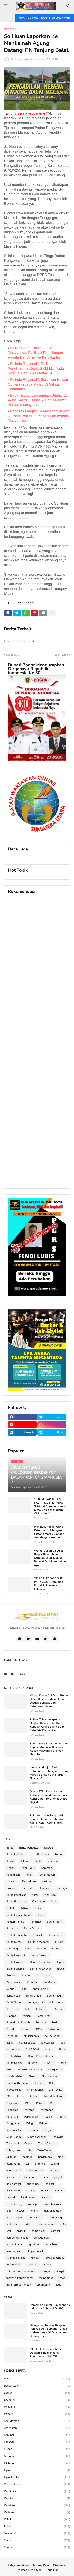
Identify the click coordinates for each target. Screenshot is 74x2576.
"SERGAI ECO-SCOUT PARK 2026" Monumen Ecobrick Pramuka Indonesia (48, 1584)
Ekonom (11, 1975)
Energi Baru (55, 2069)
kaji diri (59, 2190)
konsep (32, 2204)
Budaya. (33, 2063)
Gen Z (32, 2076)
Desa (63, 2063)
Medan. (59, 2009)
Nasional (46, 1881)
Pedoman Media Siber (29, 2570)
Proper (24, 2029)
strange (45, 2271)
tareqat (59, 2271)
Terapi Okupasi (47, 2143)
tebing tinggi (46, 2278)
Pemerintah (44, 2016)
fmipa (44, 2177)
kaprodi (10, 2197)
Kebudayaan (13, 1982)
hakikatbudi (13, 2190)
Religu (43, 2123)
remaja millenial (54, 2258)
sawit (47, 2264)
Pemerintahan (46, 1875)
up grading (43, 2285)
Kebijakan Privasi (18, 2565)
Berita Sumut (14, 1942)
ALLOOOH (32, 2049)
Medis (20, 2096)
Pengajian (12, 2110)
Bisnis (61, 1969)
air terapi (11, 2157)
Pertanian (12, 1928)
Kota (27, 2009)
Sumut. (56, 1948)
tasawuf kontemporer (19, 2278)
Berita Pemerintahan (18, 1915)
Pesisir (48, 2117)
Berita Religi (54, 1996)
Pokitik (56, 2022)
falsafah (54, 2170)
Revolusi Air (13, 2130)
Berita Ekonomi (15, 1955)
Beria (28, 1948)
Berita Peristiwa (25, 602)
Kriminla (32, 1982)
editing (55, 2164)
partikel (55, 2231)
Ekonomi (11, 1888)
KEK (8, 2096)
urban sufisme (15, 1969)
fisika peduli (28, 2177)
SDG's (38, 2029)
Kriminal (53, 1861)
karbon (46, 2197)
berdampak (45, 2157)
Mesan (34, 2096)
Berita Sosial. (14, 2063)
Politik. (62, 2117)
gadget (57, 2177)
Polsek (10, 2029)
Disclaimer (59, 2565)
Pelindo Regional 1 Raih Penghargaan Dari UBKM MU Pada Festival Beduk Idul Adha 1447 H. (36, 368)
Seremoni (47, 1868)
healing (30, 2190)
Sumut (58, 1854)
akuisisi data (31, 2036)
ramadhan (51, 2244)
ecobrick (40, 2164)
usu (62, 2043)
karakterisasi (28, 2197)
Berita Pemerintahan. (40, 2056)
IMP (51, 2083)
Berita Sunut (14, 2002)
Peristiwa (43, 1854)
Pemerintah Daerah (18, 2022)
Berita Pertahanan (41, 1969)
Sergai (47, 2130)
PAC (27, 2103)
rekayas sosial (34, 2251)
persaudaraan (42, 2238)
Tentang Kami (41, 2565)
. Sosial (10, 1881)
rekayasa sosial (15, 2258)
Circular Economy (53, 2002)
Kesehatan (38, 1901)
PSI (52, 2103)
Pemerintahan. (15, 1922)
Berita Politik (54, 1922)
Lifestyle (28, 1888)
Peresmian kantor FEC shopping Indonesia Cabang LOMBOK (50, 2306)
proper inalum (14, 2244)
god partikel (13, 2184)
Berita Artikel (14, 2056)
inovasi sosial (26, 2043)
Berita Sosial (55, 1935)
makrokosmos (52, 2211)
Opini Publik (27, 1868)
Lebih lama (61, 655)
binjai (61, 2157)
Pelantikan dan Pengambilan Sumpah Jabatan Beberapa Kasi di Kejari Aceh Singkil (48, 1819)
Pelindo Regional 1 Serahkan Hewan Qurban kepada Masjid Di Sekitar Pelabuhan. (38, 384)
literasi (21, 2211)
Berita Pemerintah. (17, 1935)
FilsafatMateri (14, 2076)
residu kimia (13, 2264)
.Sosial (38, 1908)
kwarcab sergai (51, 2204)
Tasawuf (57, 2137)
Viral (35, 1895)
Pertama (41, 2022)
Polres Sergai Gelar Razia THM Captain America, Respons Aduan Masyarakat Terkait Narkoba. (49, 1749)
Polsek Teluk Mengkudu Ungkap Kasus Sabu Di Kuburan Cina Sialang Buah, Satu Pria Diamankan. (47, 1725)
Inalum (26, 1975)
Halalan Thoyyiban (17, 2083)
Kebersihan (43, 1975)
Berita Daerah (32, 1928)
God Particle (49, 2076)
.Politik (10, 1908)
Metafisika (49, 1982)
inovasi (45, 2190)
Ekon (9, 2069)
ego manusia (14, 2170)
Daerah (48, 1848)
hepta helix (13, 1996)
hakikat (49, 2184)
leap (8, 2211)
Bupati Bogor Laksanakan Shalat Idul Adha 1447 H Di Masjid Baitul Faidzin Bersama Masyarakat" (38, 400)
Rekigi (29, 2123)
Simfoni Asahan (37, 2137)
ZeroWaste (44, 2150)
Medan (10, 1868)
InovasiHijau (13, 2090)
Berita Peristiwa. (16, 1901)
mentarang (55, 2217)
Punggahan (13, 2123)
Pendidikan (13, 1875)
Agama (49, 2049)
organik (21, 2231)
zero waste (13, 2049)
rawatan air (13, 2251)
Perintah (29, 2110)
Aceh (54, 1901)
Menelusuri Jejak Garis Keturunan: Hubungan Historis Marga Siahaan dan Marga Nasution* (49, 1532)
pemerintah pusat (17, 2238)
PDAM (40, 2103)
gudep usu (33, 2184)
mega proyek (14, 2217)
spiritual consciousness (20, 2271)
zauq (58, 2285)
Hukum (24, 1861)
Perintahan (46, 2110)
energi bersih (41, 1989)
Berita (9, 1848)
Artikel (24, 1908)
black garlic (13, 2164)
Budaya (32, 2002)
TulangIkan (13, 2150)
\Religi (23, 1989)
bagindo (28, 2157)
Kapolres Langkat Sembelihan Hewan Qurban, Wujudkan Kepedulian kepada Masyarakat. (38, 416)
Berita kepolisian (16, 1895)
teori (62, 2278)
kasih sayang (14, 2204)
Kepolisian (12, 2009)
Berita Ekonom (15, 1962)
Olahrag (11, 2016)
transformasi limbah (18, 2285)
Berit (62, 2049)
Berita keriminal (15, 1854)
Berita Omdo (33, 1996)
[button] (5, 6)
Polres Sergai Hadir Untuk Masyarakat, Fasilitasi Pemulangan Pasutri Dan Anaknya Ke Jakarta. (35, 352)
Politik (38, 1861)
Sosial (10, 1861)
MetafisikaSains (53, 2096)
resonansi (32, 2264)
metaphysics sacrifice (19, 2224)
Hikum (59, 1942)
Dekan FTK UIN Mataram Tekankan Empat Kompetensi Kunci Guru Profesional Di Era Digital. (48, 1797)
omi (8, 2231)
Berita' (41, 1915)
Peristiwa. (12, 2117)
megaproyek (35, 2217)
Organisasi (12, 2103)
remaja (35, 2258)
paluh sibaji (38, 2231)
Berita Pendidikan (40, 1962)
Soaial (38, 1935)
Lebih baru (12, 655)
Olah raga (50, 1895)
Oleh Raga (12, 1948)
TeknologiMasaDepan (19, 2143)
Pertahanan (31, 2117)
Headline (44, 1888)
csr (27, 2164)
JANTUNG (55, 2090)
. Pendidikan (28, 1881)
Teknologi (12, 2036)
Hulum (39, 2083)
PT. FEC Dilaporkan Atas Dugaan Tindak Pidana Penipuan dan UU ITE (45, 2352)
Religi (28, 1875)
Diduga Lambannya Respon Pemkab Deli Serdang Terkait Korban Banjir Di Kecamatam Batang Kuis (48, 2331)
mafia (34, 2211)
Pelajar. (26, 2016)
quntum (34, 2244)
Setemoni (53, 2029)
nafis (63, 2224)
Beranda (9, 29)
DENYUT (48, 2063)
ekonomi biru (36, 2170)
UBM (28, 2150)
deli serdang (52, 2036)
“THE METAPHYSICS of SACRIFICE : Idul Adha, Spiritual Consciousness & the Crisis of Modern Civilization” (49, 1506)
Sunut (10, 1989)
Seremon (32, 2130)
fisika (9, 2043)
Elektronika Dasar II (30, 2069)
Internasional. (35, 2090)
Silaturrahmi (13, 2137)
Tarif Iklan (52, 2570)
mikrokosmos (46, 2224)
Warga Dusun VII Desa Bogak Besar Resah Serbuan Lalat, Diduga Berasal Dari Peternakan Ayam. (50, 1558)
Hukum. (41, 1948)
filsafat (10, 2177)
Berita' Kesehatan (39, 1942)
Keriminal (35, 1922)
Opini (60, 1962)
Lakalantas (42, 2009)
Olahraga (61, 1888)
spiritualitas (47, 2043)
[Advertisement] (37, 1041)
